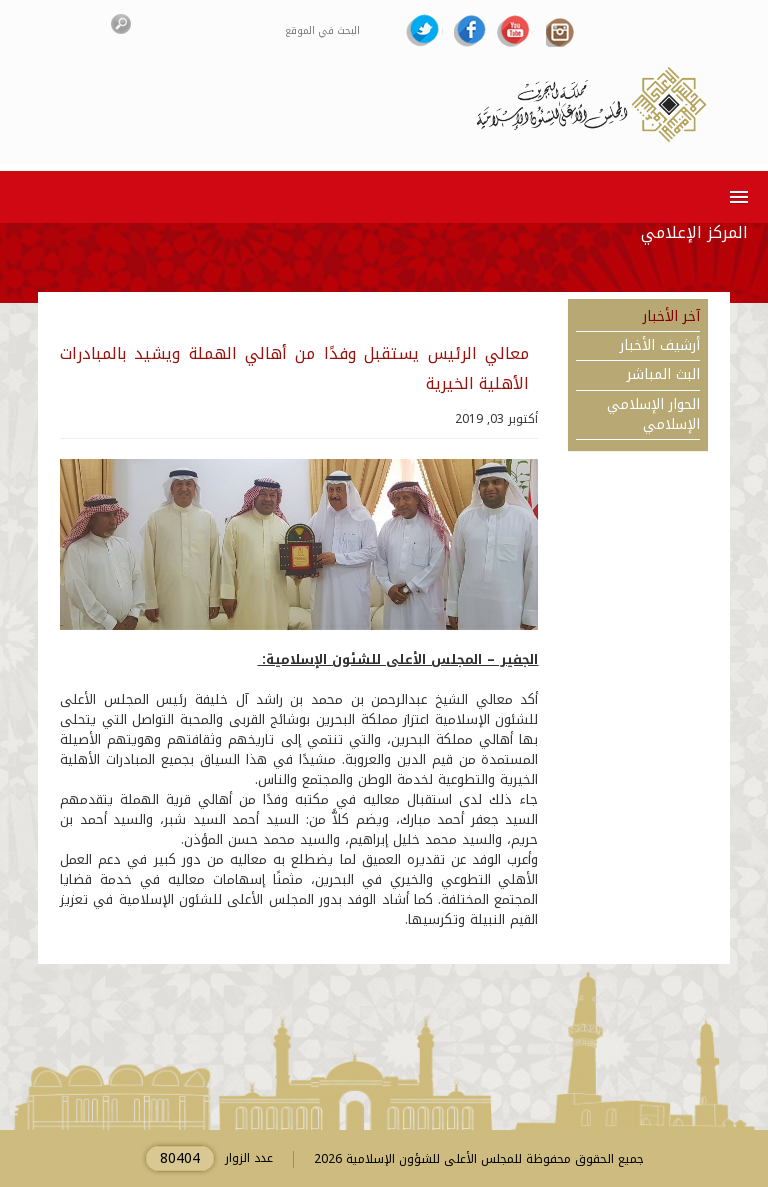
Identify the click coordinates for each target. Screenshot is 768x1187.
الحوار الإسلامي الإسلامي (653, 415)
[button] (735, 196)
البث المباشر (663, 375)
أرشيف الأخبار (660, 346)
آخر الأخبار (671, 317)
